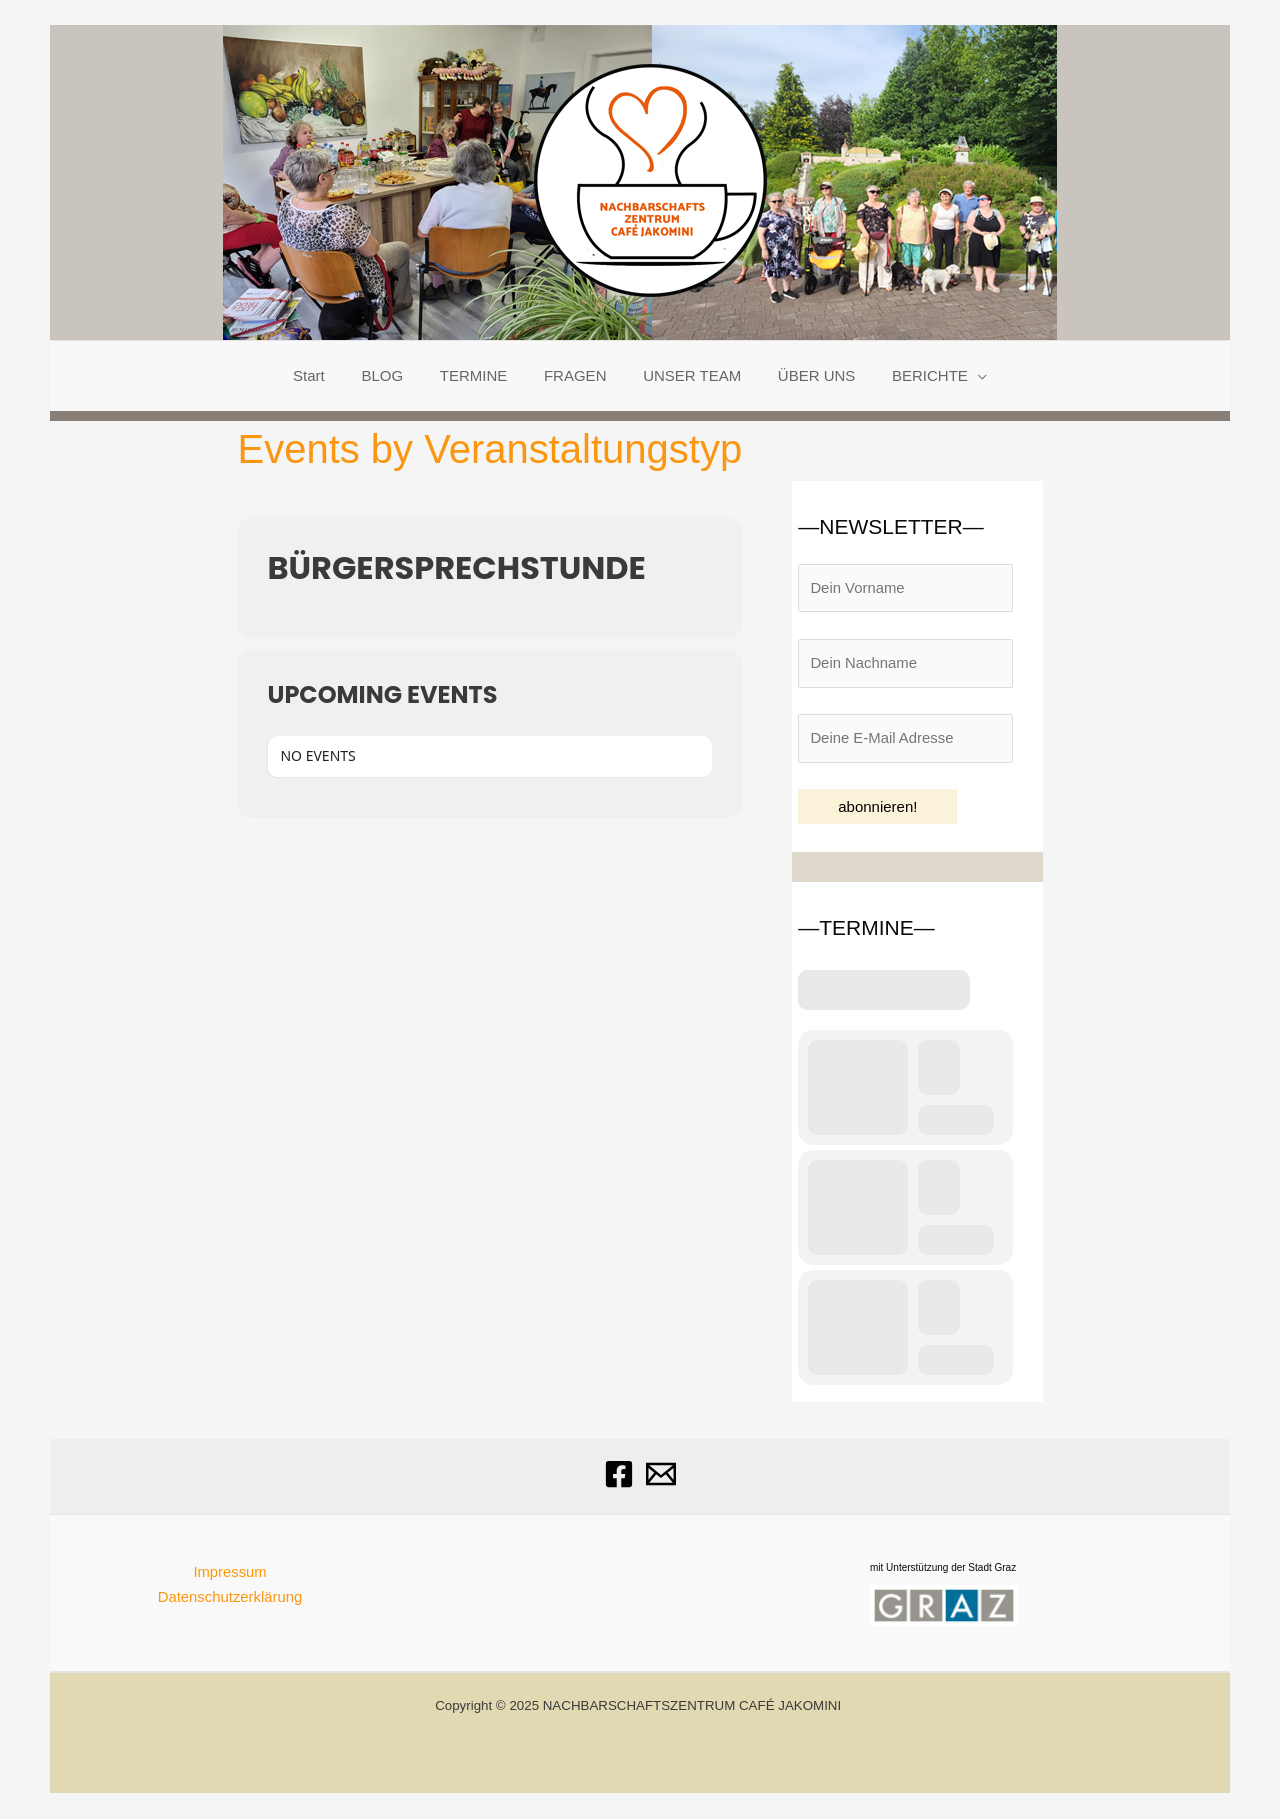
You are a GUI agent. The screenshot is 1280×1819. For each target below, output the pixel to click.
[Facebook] (619, 1475)
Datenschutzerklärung (230, 1597)
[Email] (661, 1475)
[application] (957, 376)
